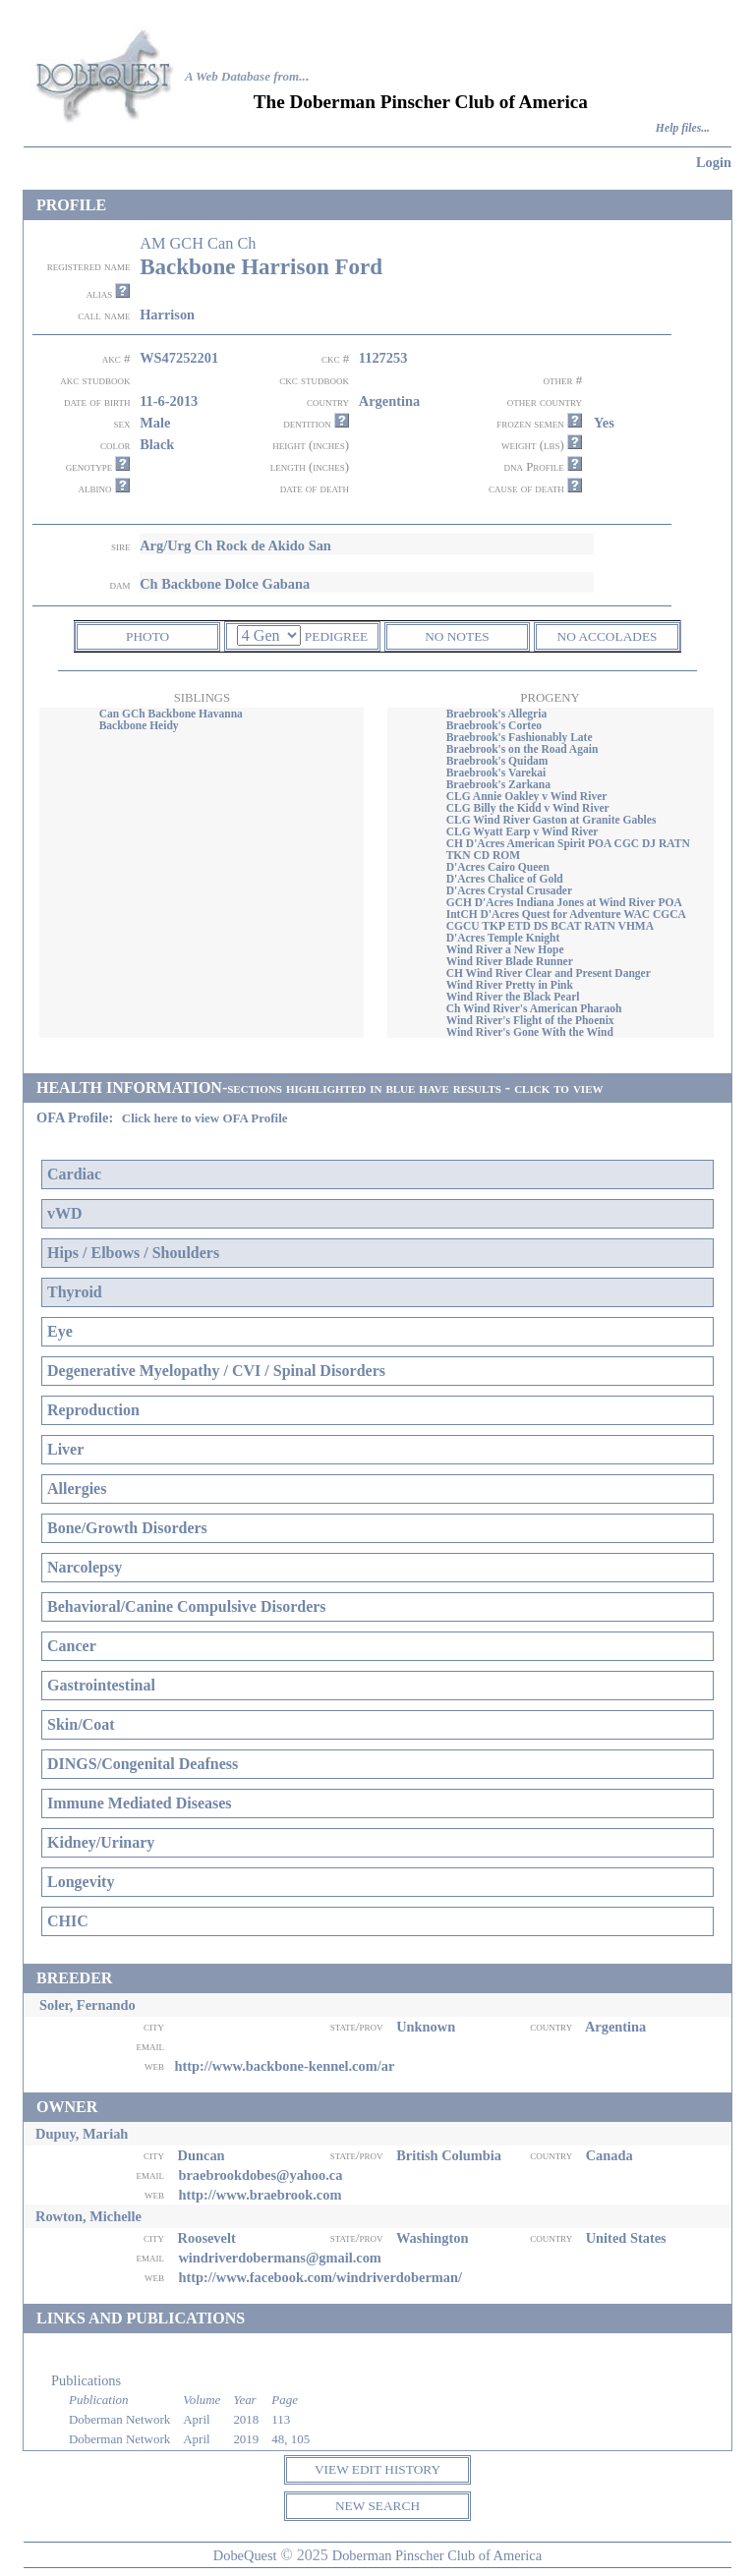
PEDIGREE (336, 636)
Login (713, 162)
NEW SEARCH (377, 2505)
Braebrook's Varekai (496, 772)
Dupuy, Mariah (81, 2134)
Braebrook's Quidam (497, 761)
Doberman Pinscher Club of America (437, 2555)
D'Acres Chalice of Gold (504, 879)
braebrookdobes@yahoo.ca (260, 2175)
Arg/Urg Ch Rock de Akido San (235, 545)
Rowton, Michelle (88, 2216)
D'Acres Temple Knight (503, 938)
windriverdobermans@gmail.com (279, 2257)
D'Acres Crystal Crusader (509, 890)
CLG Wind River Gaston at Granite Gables (551, 820)
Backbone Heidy (139, 725)
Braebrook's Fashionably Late (519, 737)
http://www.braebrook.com (259, 2195)
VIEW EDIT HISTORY (377, 2469)
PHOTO (147, 636)
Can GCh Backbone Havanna (171, 713)
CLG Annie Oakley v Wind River (527, 796)
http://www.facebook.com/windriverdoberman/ (320, 2277)
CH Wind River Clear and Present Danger (548, 973)
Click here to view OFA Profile (205, 1118)
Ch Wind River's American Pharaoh (534, 1008)
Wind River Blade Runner (509, 961)
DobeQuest (245, 2555)
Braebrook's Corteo (494, 725)
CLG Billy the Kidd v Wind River (528, 808)
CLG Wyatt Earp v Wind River (522, 831)
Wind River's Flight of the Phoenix (530, 1020)
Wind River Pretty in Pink (509, 985)
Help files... (683, 128)
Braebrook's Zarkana (498, 784)
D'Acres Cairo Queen (498, 867)
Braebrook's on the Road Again (522, 749)
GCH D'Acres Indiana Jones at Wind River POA (564, 902)
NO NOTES (457, 636)
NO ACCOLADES (607, 636)
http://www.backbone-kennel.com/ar (284, 2066)
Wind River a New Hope (505, 949)
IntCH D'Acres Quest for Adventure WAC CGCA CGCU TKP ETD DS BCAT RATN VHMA (566, 920)
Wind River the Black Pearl (513, 996)
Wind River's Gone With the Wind (529, 1032)
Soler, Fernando (87, 2005)
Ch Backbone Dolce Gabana (225, 584)
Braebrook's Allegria (496, 713)
